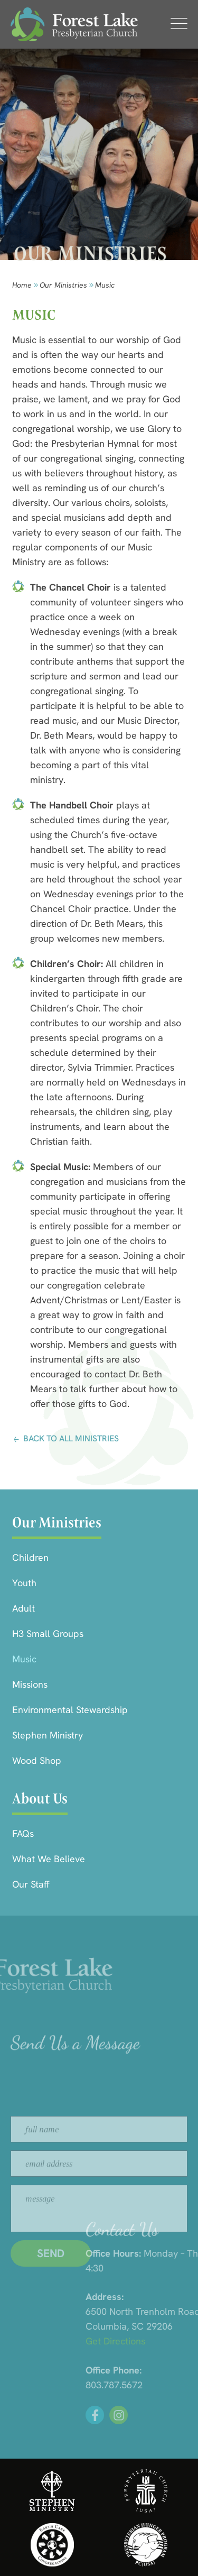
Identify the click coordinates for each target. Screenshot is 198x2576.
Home (22, 285)
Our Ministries (63, 285)
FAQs (23, 1833)
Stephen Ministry (47, 1735)
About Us (40, 1798)
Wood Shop (36, 1760)
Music (24, 1659)
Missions (30, 1684)
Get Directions (165, 2341)
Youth (24, 1583)
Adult (23, 1608)
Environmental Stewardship (70, 1710)
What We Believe (48, 1859)
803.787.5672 (163, 2385)
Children (30, 1557)
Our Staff (31, 1884)
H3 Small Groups (47, 1633)
